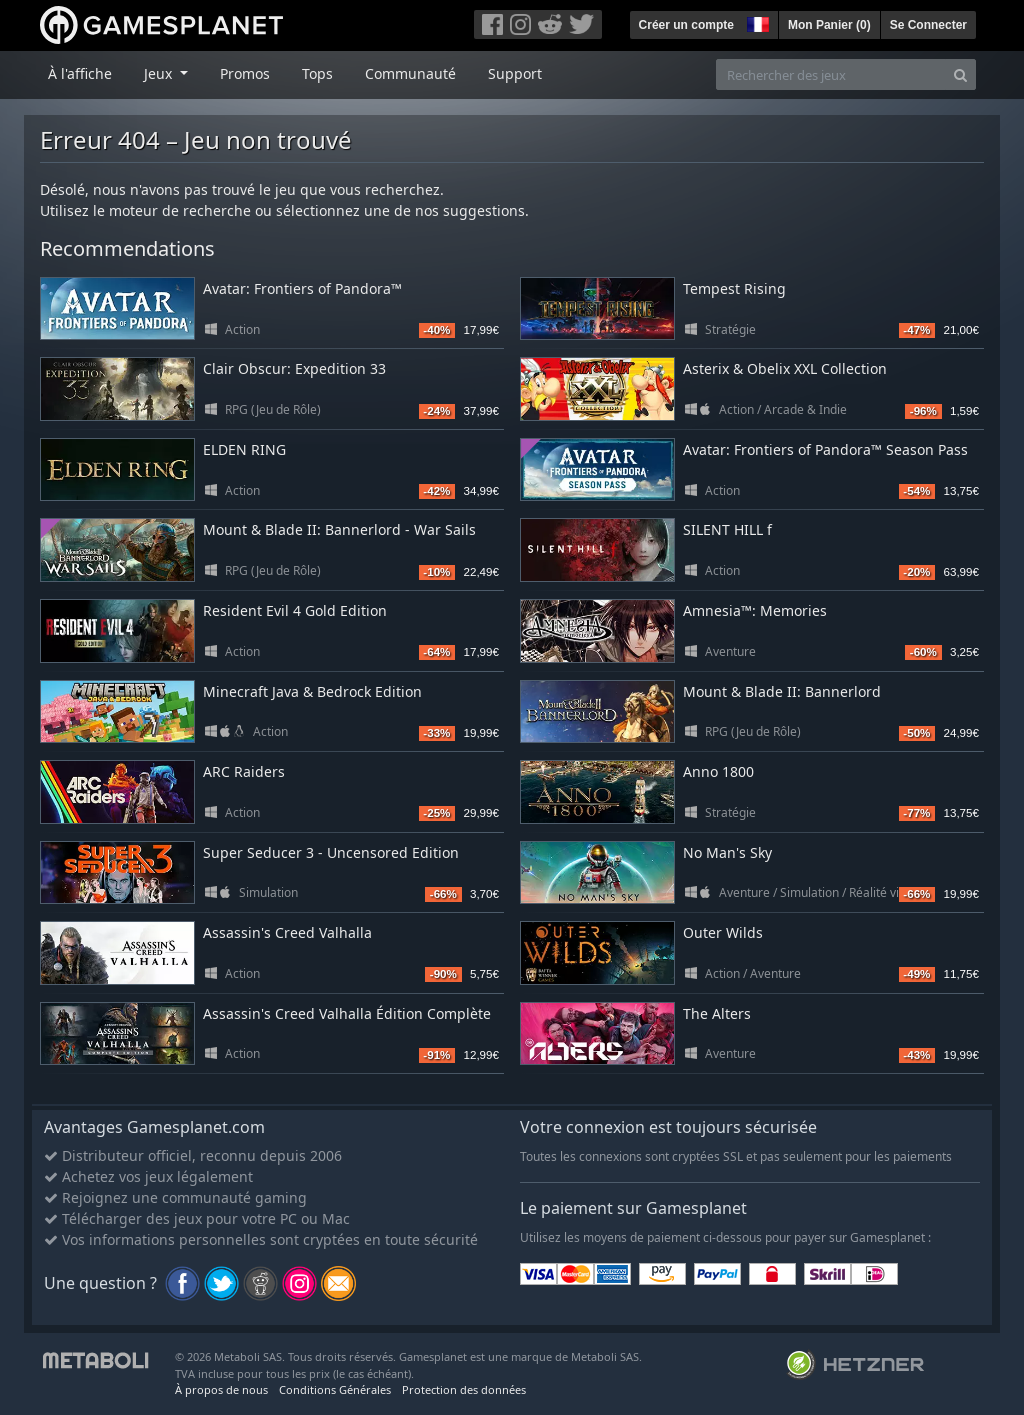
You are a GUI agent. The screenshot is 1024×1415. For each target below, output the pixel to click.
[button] (756, 22)
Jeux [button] (160, 73)
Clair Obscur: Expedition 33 (294, 368)
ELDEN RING (244, 449)
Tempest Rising (734, 288)
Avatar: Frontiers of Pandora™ (302, 288)
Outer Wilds (723, 932)
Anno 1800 (718, 771)
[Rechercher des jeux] (831, 74)
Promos (245, 73)
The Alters (717, 1013)
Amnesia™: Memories (755, 610)
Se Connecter (928, 25)
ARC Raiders (244, 771)
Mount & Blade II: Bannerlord (782, 691)
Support (515, 73)
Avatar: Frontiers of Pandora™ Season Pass (825, 449)
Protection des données (464, 1389)
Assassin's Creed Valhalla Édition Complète (347, 1013)
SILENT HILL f (727, 529)
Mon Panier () (829, 25)
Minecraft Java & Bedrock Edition (312, 691)
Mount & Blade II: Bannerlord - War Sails (339, 529)
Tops (317, 73)
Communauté (410, 73)
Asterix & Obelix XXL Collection (785, 368)
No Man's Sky (727, 852)
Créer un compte (686, 25)
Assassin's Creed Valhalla (287, 932)
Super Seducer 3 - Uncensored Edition (331, 852)
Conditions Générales (335, 1389)
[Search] (960, 74)
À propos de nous (221, 1389)
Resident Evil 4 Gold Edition (295, 610)
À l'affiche (80, 73)
